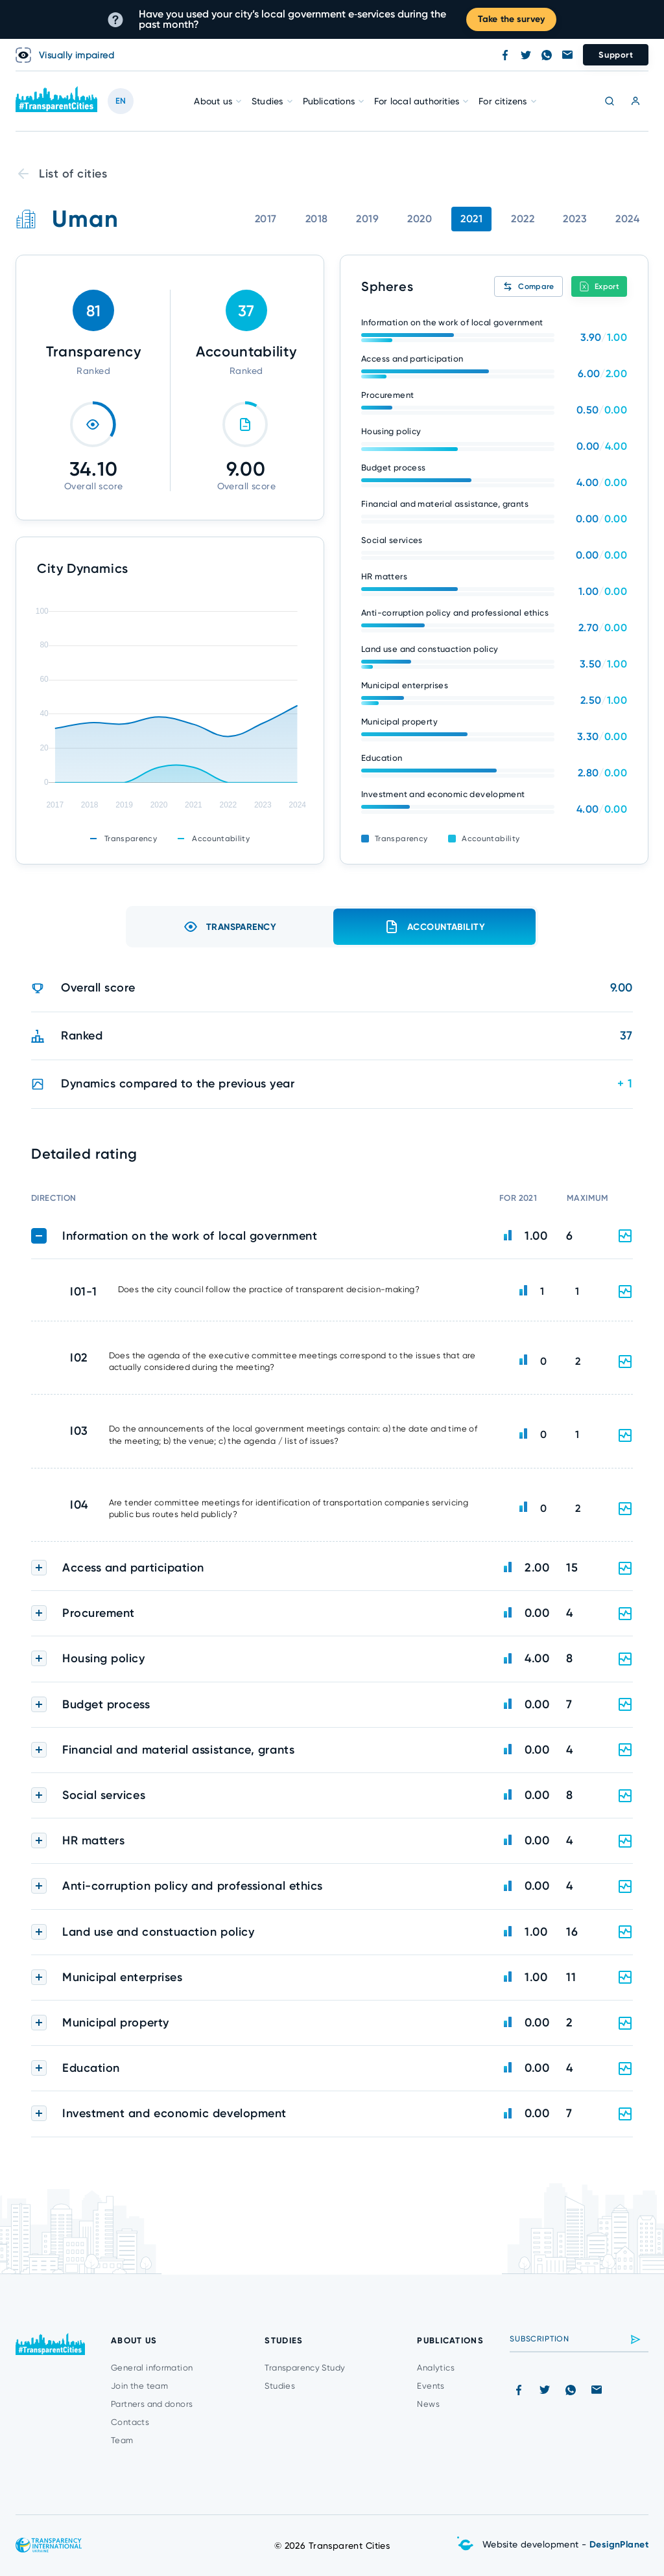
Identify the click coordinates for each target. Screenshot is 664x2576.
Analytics (436, 2368)
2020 (419, 219)
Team (122, 2440)
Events (430, 2386)
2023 (575, 219)
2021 (471, 219)
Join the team (139, 2386)
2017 (266, 219)
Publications (329, 101)
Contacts (130, 2422)
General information (152, 2368)
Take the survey (511, 19)
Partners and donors (152, 2404)
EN (120, 101)
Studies (267, 101)
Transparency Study (305, 2368)
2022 (522, 219)
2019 (367, 219)
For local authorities (416, 101)
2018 (316, 219)
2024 (627, 219)
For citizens (503, 101)
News (428, 2404)
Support (616, 55)
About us (213, 101)
